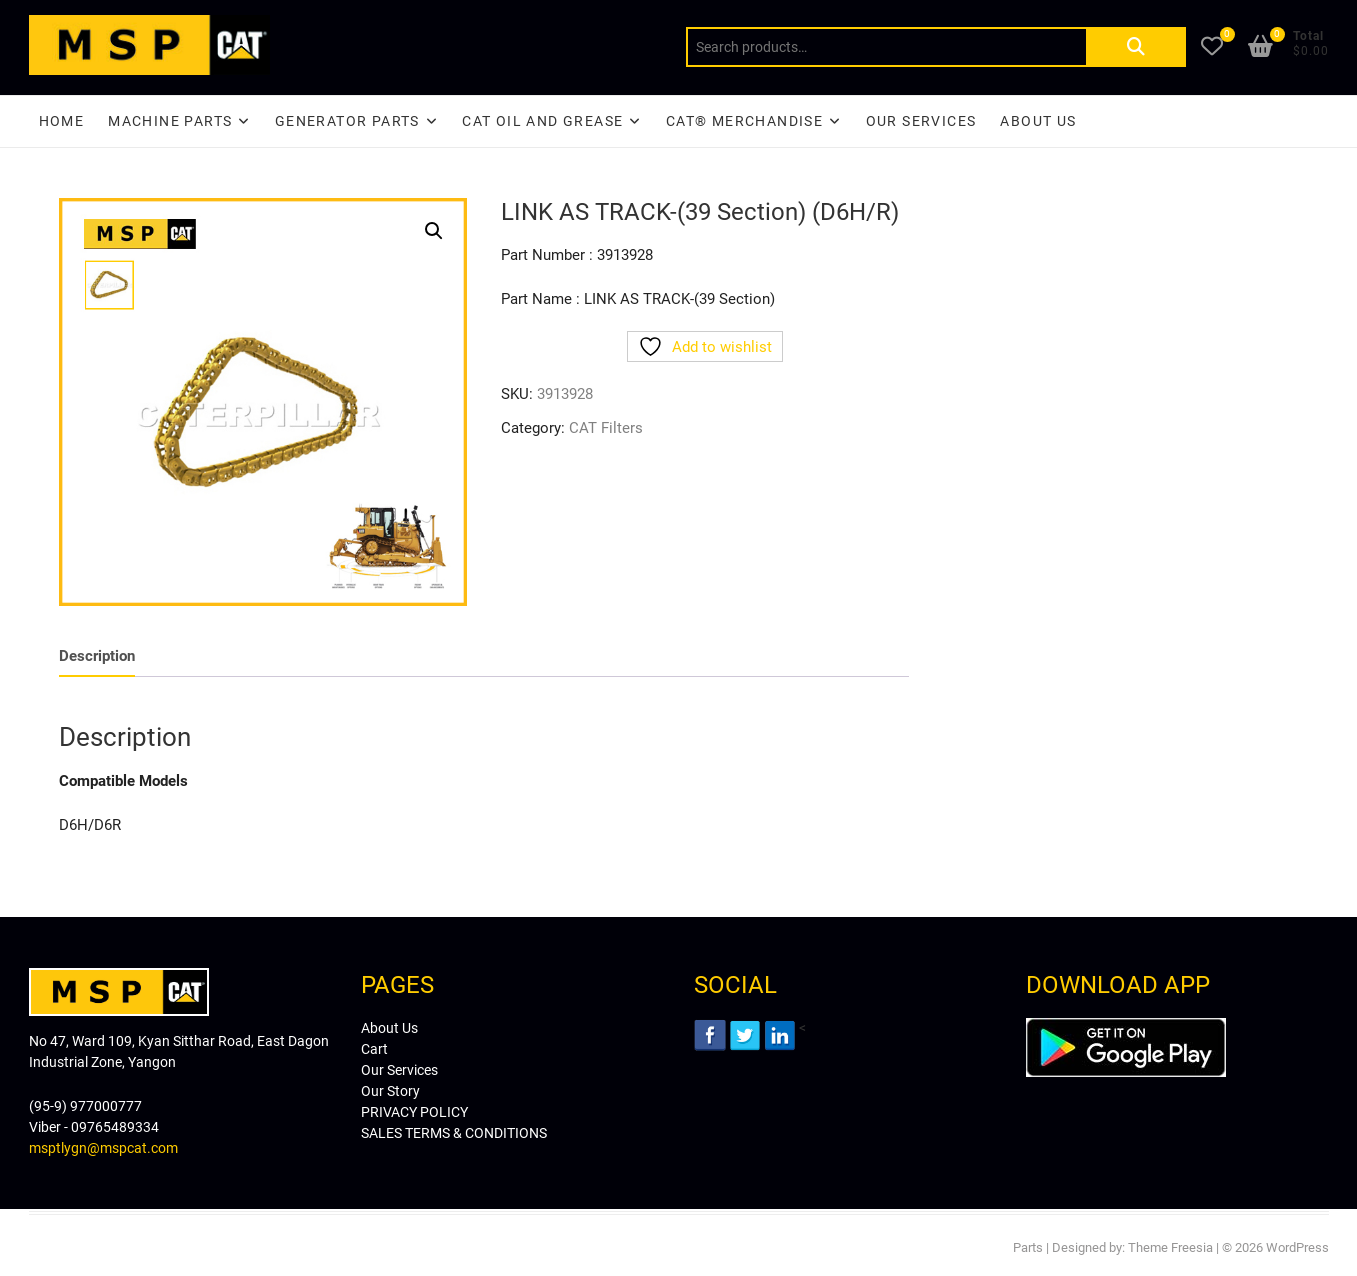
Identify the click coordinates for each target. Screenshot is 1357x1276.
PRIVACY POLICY (414, 1112)
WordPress (1297, 1247)
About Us (1038, 121)
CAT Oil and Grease (542, 121)
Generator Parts (347, 121)
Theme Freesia (1170, 1247)
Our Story (390, 1091)
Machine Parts (170, 121)
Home (62, 121)
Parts (1028, 1247)
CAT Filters (606, 428)
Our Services (921, 121)
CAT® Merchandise (744, 121)
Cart (374, 1049)
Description (97, 656)
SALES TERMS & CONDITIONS (454, 1133)
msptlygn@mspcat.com (103, 1148)
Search (1136, 47)
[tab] (97, 656)
